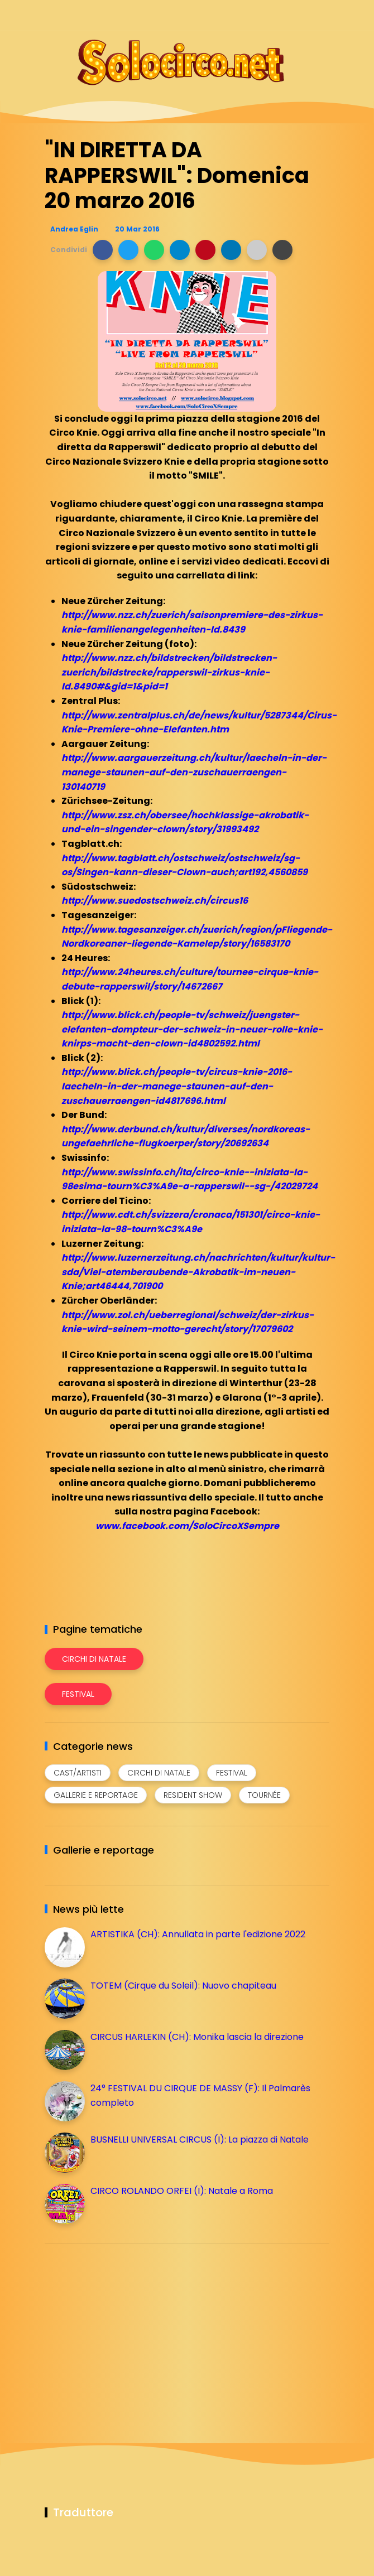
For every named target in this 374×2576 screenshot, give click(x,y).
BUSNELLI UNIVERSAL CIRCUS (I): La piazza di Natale (199, 2139)
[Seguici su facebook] (244, 15)
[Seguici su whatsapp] (303, 15)
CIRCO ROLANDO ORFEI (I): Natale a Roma (181, 2190)
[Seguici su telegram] (283, 15)
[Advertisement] (128, 2330)
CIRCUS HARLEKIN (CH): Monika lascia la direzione (197, 2036)
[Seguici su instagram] (264, 15)
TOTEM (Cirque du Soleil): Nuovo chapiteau (183, 1985)
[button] (103, 250)
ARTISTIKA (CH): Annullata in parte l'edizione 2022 (197, 1934)
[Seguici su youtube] (322, 15)
